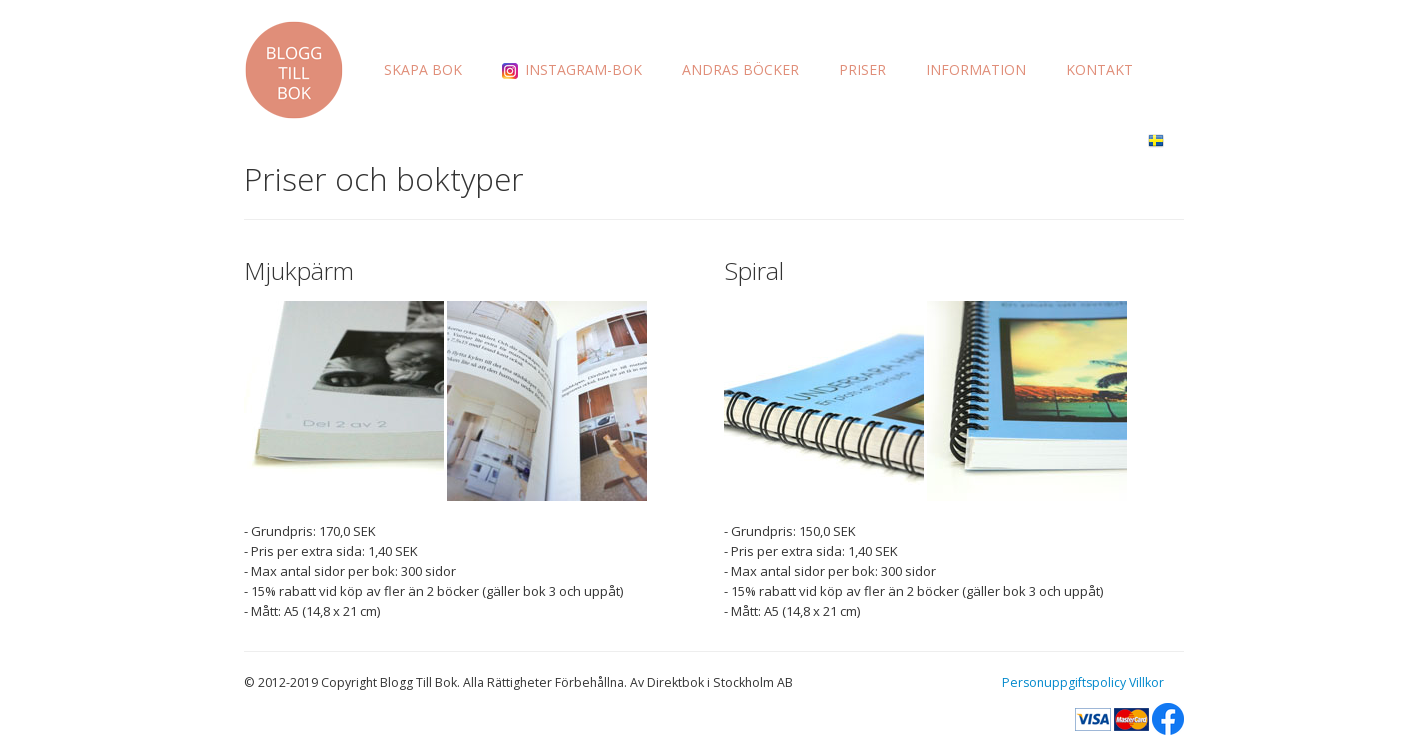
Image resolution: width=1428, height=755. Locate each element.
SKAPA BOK (423, 69)
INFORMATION (976, 69)
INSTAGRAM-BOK (572, 69)
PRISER (862, 69)
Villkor (1146, 682)
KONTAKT (1099, 69)
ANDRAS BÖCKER (740, 69)
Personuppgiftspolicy (1064, 682)
